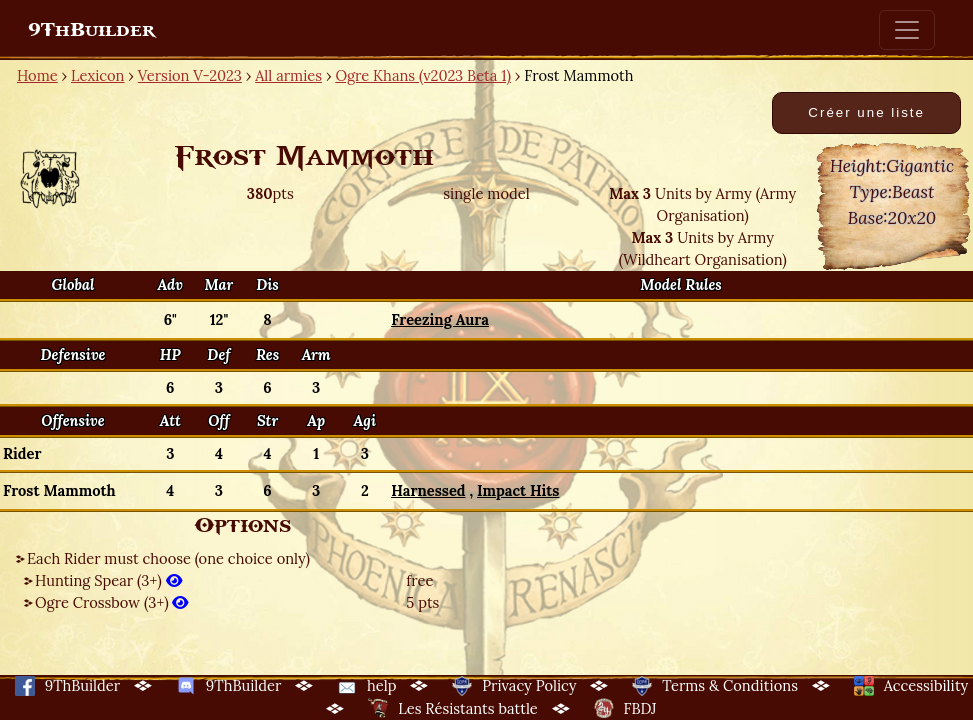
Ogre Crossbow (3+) (111, 602)
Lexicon (97, 75)
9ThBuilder (91, 30)
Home (37, 75)
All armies (288, 75)
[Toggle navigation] (907, 30)
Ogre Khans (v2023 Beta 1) (423, 75)
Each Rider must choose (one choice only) (168, 558)
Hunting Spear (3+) (108, 580)
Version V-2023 (190, 75)
